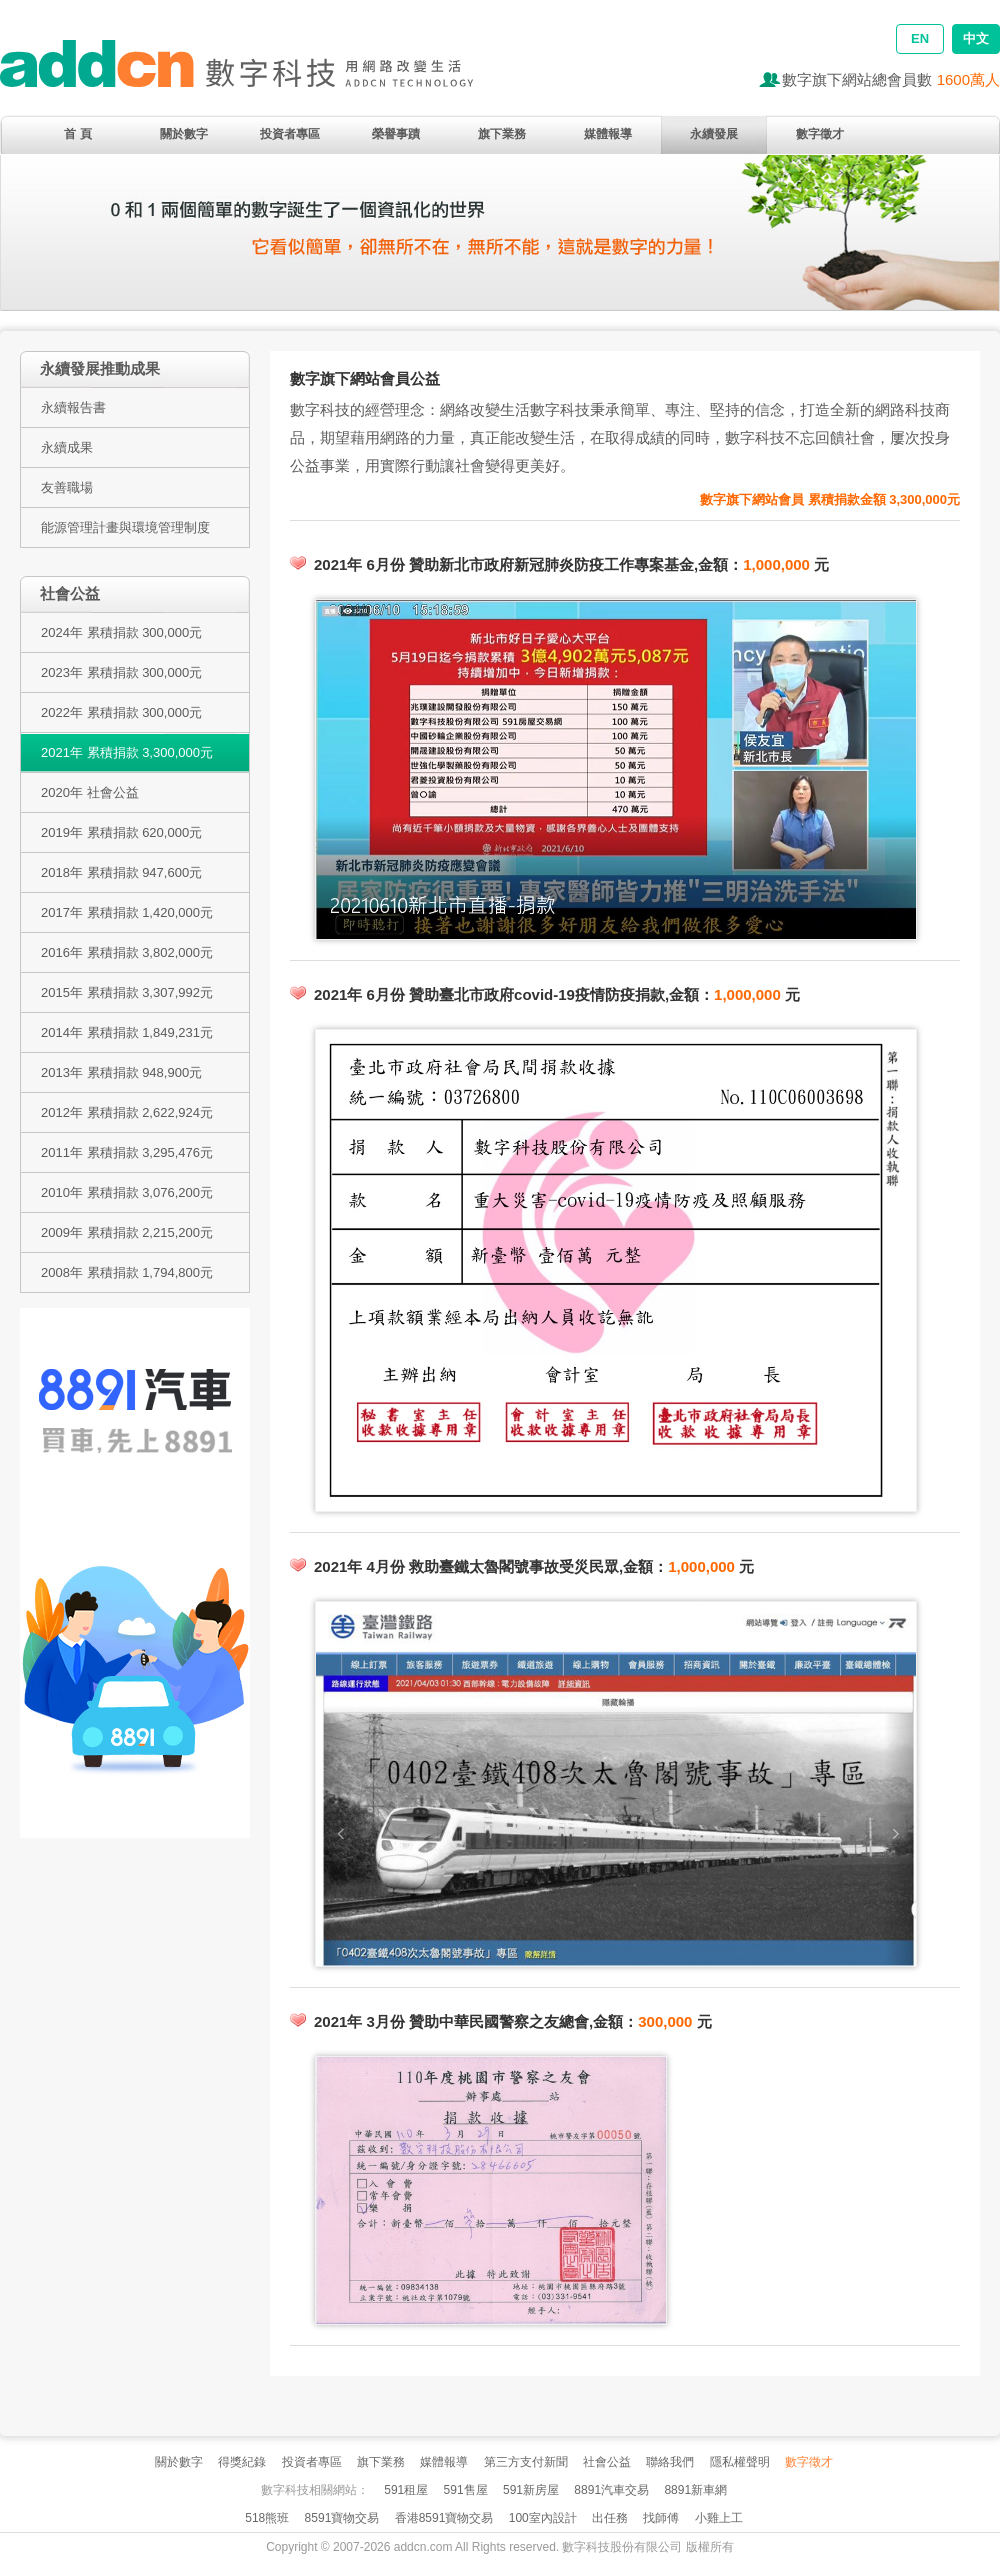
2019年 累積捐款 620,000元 (121, 832)
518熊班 (267, 2518)
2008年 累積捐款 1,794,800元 (127, 1272)
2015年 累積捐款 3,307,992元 (127, 992)
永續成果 (67, 447)
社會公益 (607, 2462)
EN (920, 38)
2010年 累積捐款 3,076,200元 (127, 1192)
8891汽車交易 (611, 2490)
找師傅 (661, 2518)
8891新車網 (695, 2490)
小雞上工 (719, 2518)
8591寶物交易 (342, 2518)
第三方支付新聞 (526, 2462)
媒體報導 (608, 134)
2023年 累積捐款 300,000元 (121, 672)
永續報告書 (73, 407)
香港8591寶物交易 (444, 2518)
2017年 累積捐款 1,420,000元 (127, 912)
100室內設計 (543, 2518)
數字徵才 (820, 134)
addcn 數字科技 (260, 72)
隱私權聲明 (740, 2462)
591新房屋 (531, 2490)
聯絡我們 (670, 2462)
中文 (976, 38)
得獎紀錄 (242, 2462)
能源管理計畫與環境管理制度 (125, 527)
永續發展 (714, 134)
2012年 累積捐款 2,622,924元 (127, 1112)
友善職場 (67, 487)
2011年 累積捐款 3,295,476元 (127, 1152)
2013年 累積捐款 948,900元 (121, 1072)
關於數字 (184, 134)
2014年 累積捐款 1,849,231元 (127, 1032)
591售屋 (466, 2490)
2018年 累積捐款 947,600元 (121, 872)
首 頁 (77, 134)
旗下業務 (502, 134)
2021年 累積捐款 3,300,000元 (127, 752)
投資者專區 (290, 134)
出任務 (610, 2518)
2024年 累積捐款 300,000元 (121, 632)
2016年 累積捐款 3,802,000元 (127, 952)
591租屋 (406, 2490)
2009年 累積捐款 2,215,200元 (127, 1232)
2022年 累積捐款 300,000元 (121, 712)
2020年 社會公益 (90, 792)
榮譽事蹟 (396, 134)
